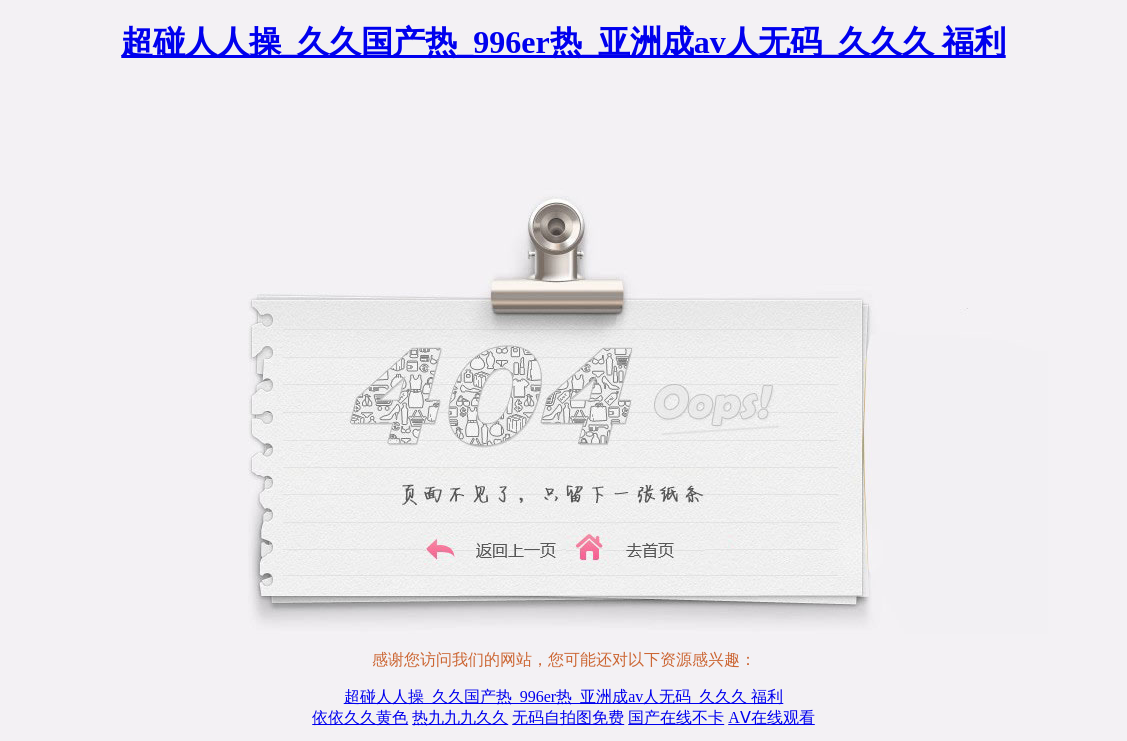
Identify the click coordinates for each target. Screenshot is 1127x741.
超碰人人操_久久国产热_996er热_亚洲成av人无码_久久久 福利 (563, 42)
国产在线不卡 (676, 717)
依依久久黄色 (360, 717)
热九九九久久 (460, 717)
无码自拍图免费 (568, 717)
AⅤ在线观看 (771, 717)
